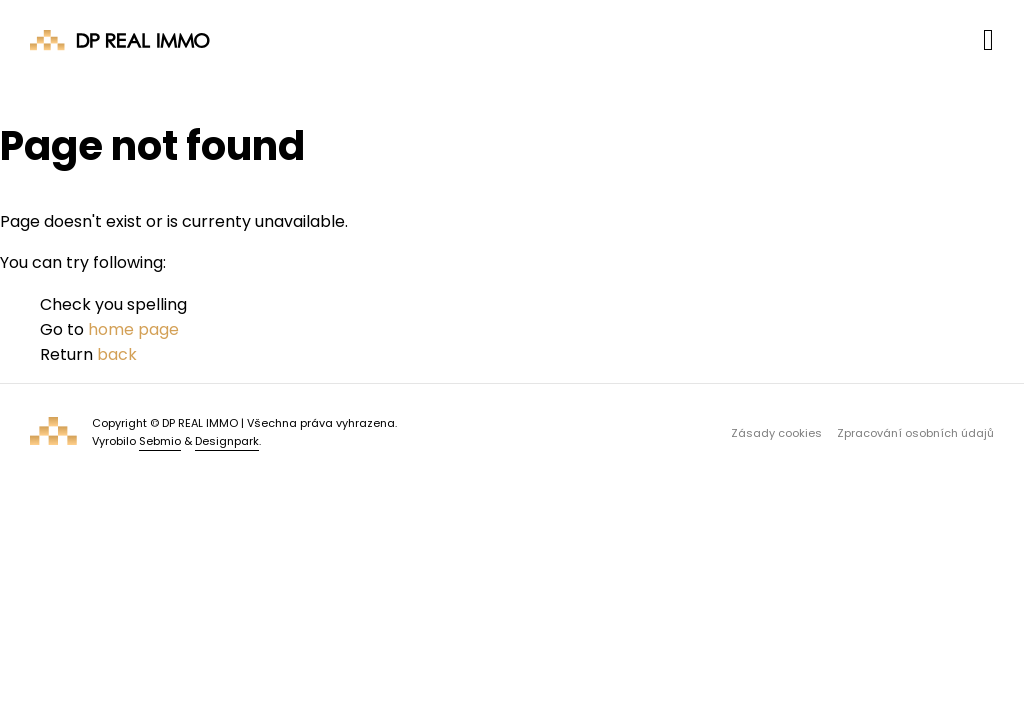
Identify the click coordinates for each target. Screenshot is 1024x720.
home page (133, 329)
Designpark (227, 441)
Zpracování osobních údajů (915, 433)
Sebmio (160, 441)
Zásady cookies (776, 433)
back (117, 354)
